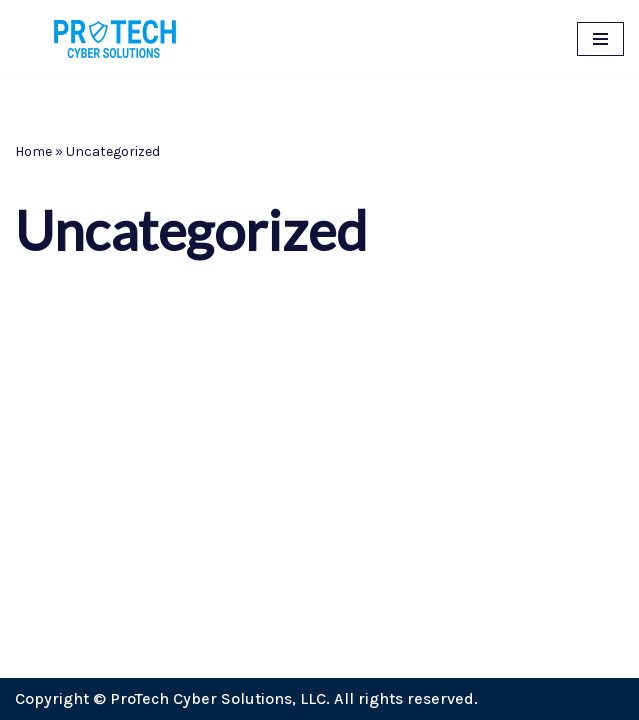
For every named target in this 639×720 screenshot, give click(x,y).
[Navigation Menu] (600, 39)
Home (33, 151)
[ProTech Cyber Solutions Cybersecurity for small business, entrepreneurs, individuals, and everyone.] (115, 39)
